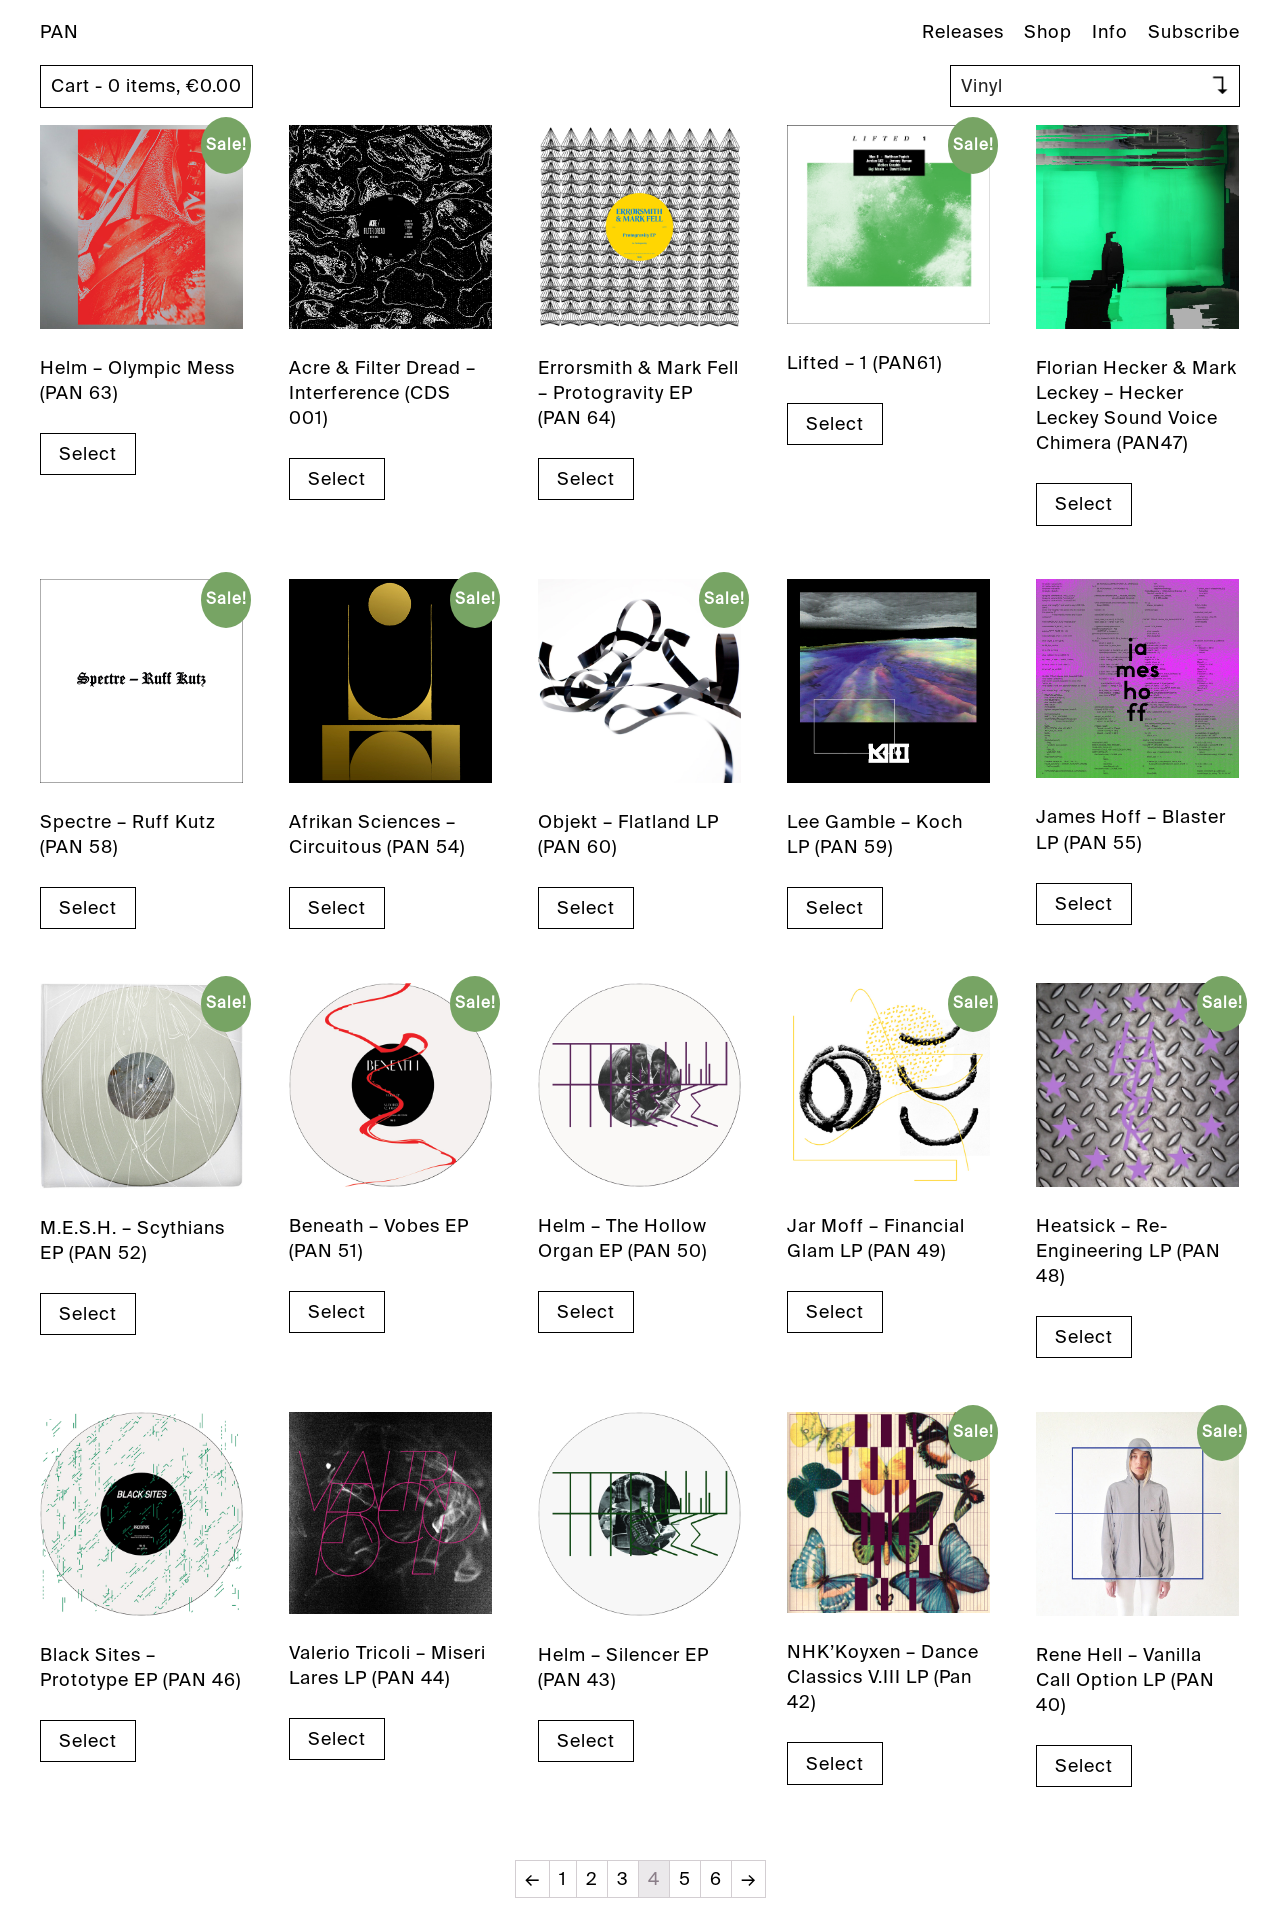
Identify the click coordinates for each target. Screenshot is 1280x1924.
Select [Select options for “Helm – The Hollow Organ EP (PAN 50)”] (586, 1312)
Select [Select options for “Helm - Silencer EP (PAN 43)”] (586, 1741)
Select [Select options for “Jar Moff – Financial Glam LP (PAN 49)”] (835, 1312)
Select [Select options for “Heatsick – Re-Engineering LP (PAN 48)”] (1084, 1337)
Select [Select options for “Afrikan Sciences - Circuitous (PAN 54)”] (337, 908)
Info (1110, 32)
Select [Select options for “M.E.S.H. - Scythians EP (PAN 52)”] (88, 1314)
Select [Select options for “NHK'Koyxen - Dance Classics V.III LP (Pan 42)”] (835, 1764)
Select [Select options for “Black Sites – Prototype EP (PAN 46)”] (88, 1741)
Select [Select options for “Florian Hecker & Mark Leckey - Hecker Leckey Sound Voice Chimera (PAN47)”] (1084, 504)
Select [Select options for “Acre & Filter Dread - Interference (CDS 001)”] (337, 479)
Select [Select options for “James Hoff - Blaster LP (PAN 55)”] (1084, 904)
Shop (1048, 32)
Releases (963, 32)
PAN (59, 32)
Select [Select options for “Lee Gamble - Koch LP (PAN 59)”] (835, 908)
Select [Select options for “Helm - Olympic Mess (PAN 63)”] (88, 454)
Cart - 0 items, (146, 86)
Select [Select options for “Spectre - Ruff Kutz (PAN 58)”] (88, 908)
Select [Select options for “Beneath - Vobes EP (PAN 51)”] (337, 1312)
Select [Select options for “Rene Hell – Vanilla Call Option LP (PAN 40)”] (1084, 1766)
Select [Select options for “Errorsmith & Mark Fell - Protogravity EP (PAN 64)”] (586, 479)
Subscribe (1194, 32)
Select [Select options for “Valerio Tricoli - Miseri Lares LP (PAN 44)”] (337, 1739)
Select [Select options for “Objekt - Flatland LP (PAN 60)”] (586, 908)
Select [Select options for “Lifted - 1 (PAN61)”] (835, 424)
